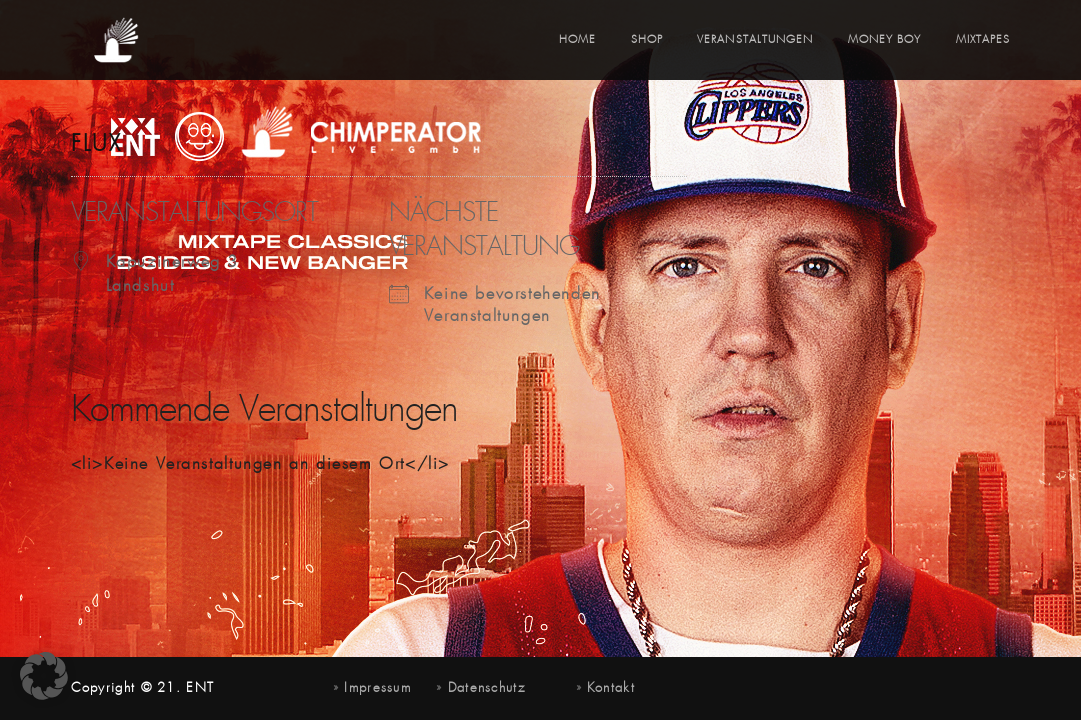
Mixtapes (983, 40)
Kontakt (611, 688)
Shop (647, 40)
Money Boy (885, 40)
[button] (44, 676)
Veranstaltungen (755, 40)
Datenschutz (486, 688)
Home (577, 40)
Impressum (377, 688)
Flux (97, 145)
